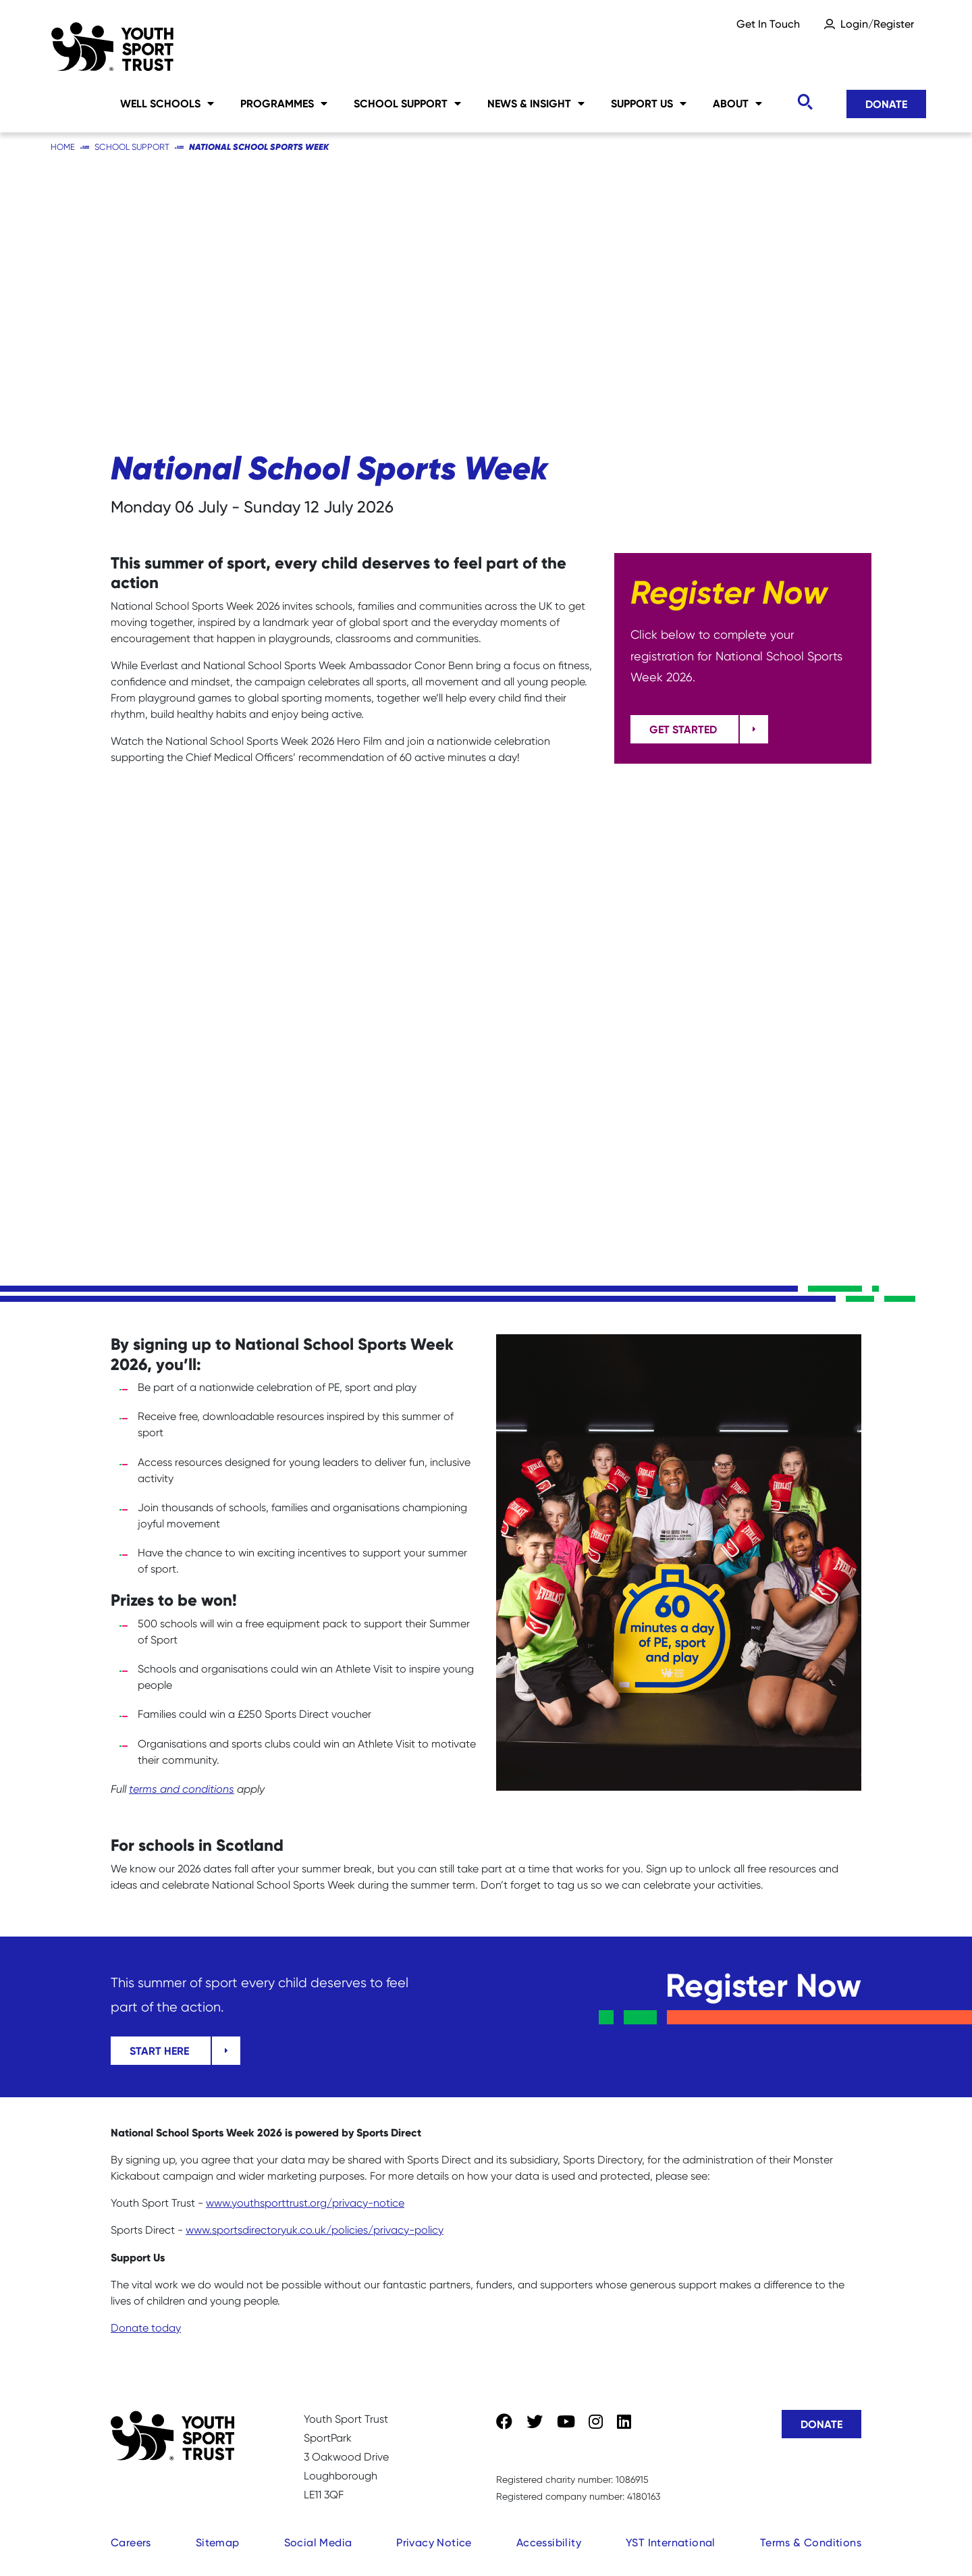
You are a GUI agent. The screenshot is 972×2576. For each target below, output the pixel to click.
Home (63, 147)
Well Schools (167, 103)
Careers (131, 2542)
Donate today (146, 2327)
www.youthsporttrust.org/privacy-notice (305, 2203)
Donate (886, 104)
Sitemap (218, 2542)
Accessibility (548, 2542)
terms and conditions (181, 1789)
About (737, 103)
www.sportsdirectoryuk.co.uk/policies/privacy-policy (314, 2230)
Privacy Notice (434, 2542)
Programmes (283, 103)
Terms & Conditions (810, 2542)
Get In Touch (768, 24)
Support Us (648, 103)
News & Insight (536, 103)
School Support (407, 103)
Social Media (318, 2542)
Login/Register (877, 24)
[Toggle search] (805, 102)
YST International (671, 2542)
